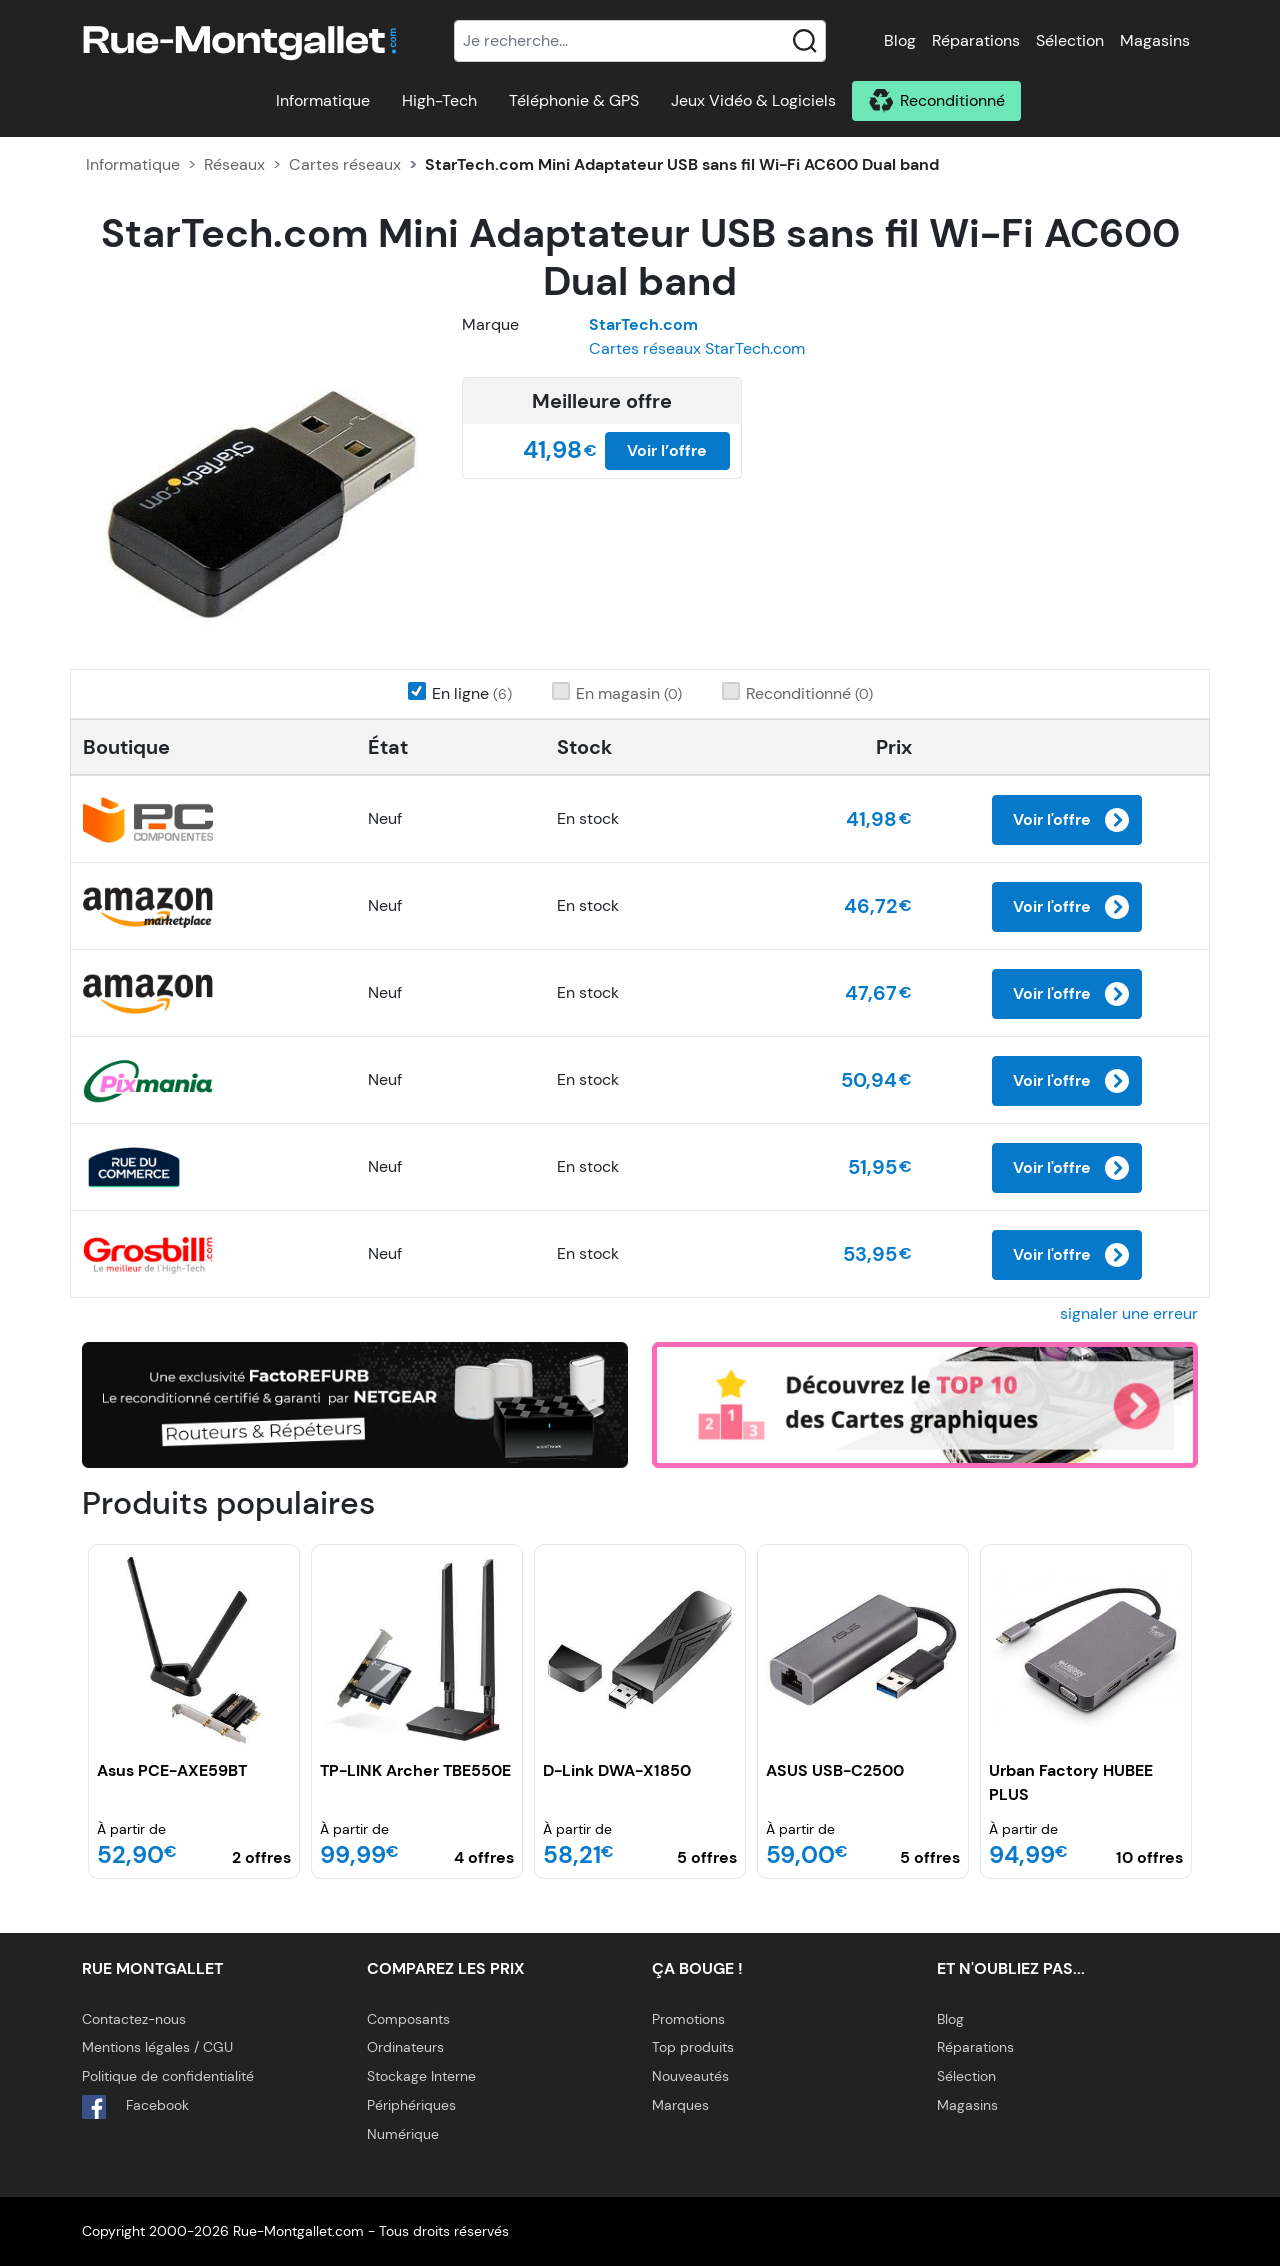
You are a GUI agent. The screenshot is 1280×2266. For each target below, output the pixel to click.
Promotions (688, 2019)
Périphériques (411, 2105)
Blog (900, 40)
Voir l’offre (667, 450)
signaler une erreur (1129, 1313)
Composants (408, 2019)
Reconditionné (952, 100)
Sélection (1070, 40)
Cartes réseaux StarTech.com (697, 348)
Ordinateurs (405, 2047)
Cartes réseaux (345, 164)
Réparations (976, 40)
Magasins (1155, 40)
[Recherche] (640, 41)
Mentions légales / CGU (157, 2047)
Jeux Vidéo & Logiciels (753, 100)
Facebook (135, 2107)
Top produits (693, 2047)
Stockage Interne (421, 2076)
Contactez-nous (134, 2019)
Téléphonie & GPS (574, 100)
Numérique (403, 2134)
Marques (680, 2105)
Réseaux (234, 164)
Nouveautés (690, 2076)
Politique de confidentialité (168, 2076)
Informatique (323, 100)
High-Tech (439, 100)
